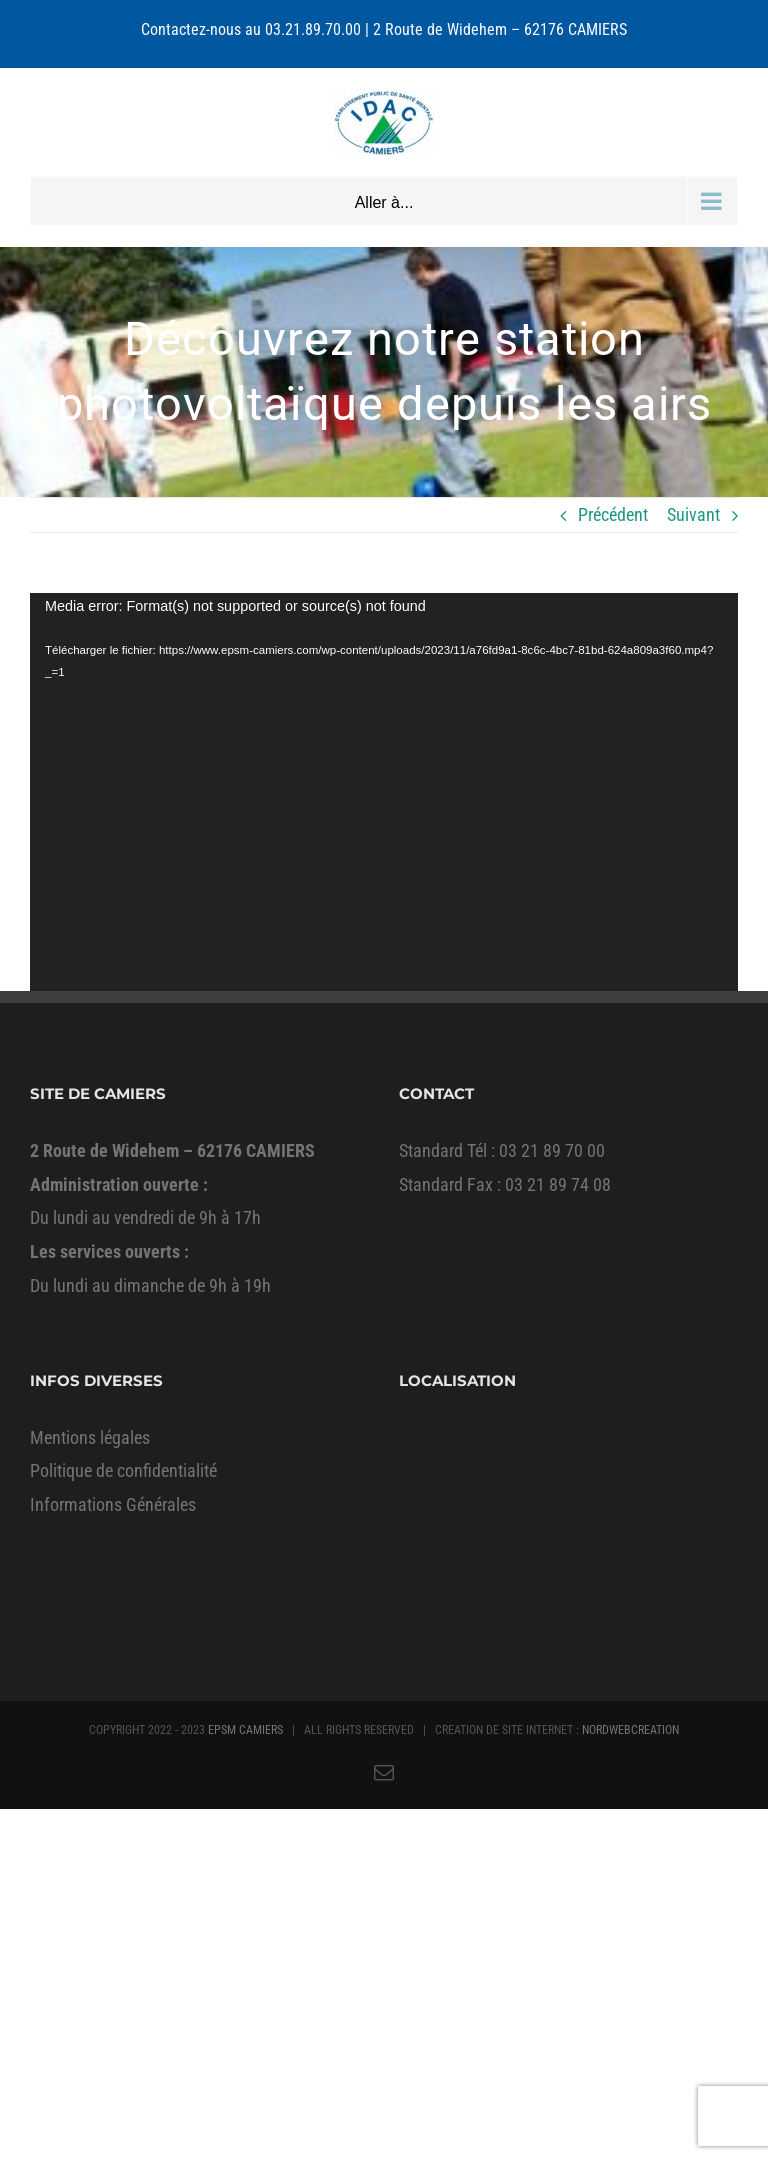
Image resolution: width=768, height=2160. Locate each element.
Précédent (613, 514)
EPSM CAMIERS (245, 1730)
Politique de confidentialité (123, 1470)
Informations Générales (113, 1504)
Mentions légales (90, 1437)
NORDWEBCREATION (630, 1730)
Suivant (693, 514)
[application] (384, 792)
